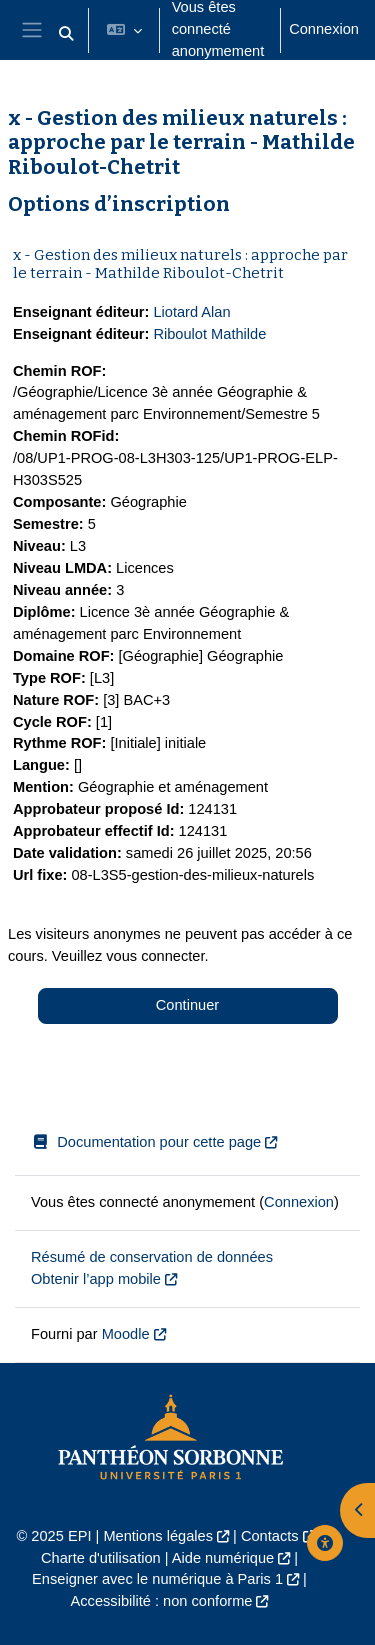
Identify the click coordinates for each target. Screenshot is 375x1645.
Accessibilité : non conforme (162, 1601)
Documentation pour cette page (146, 1142)
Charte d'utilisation (101, 1558)
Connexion (324, 29)
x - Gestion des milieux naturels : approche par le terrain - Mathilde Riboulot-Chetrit (180, 264)
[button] (66, 34)
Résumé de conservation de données (152, 1257)
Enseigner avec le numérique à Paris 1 (157, 1579)
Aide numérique (223, 1558)
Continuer (187, 1005)
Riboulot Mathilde (209, 334)
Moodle (126, 1334)
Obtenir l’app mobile (96, 1279)
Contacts (270, 1536)
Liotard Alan (191, 312)
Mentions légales (158, 1536)
